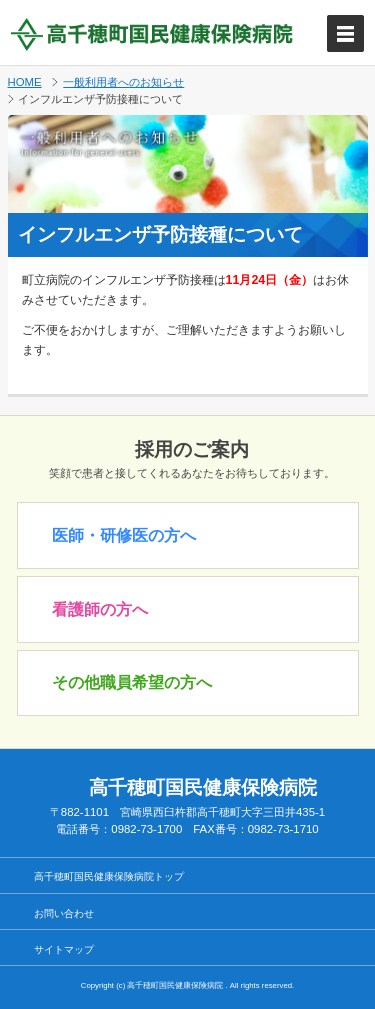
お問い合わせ (64, 913)
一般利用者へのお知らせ (123, 82)
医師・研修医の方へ (124, 535)
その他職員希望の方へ (132, 682)
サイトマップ (64, 949)
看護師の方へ (100, 609)
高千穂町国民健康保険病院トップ (109, 876)
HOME (25, 82)
